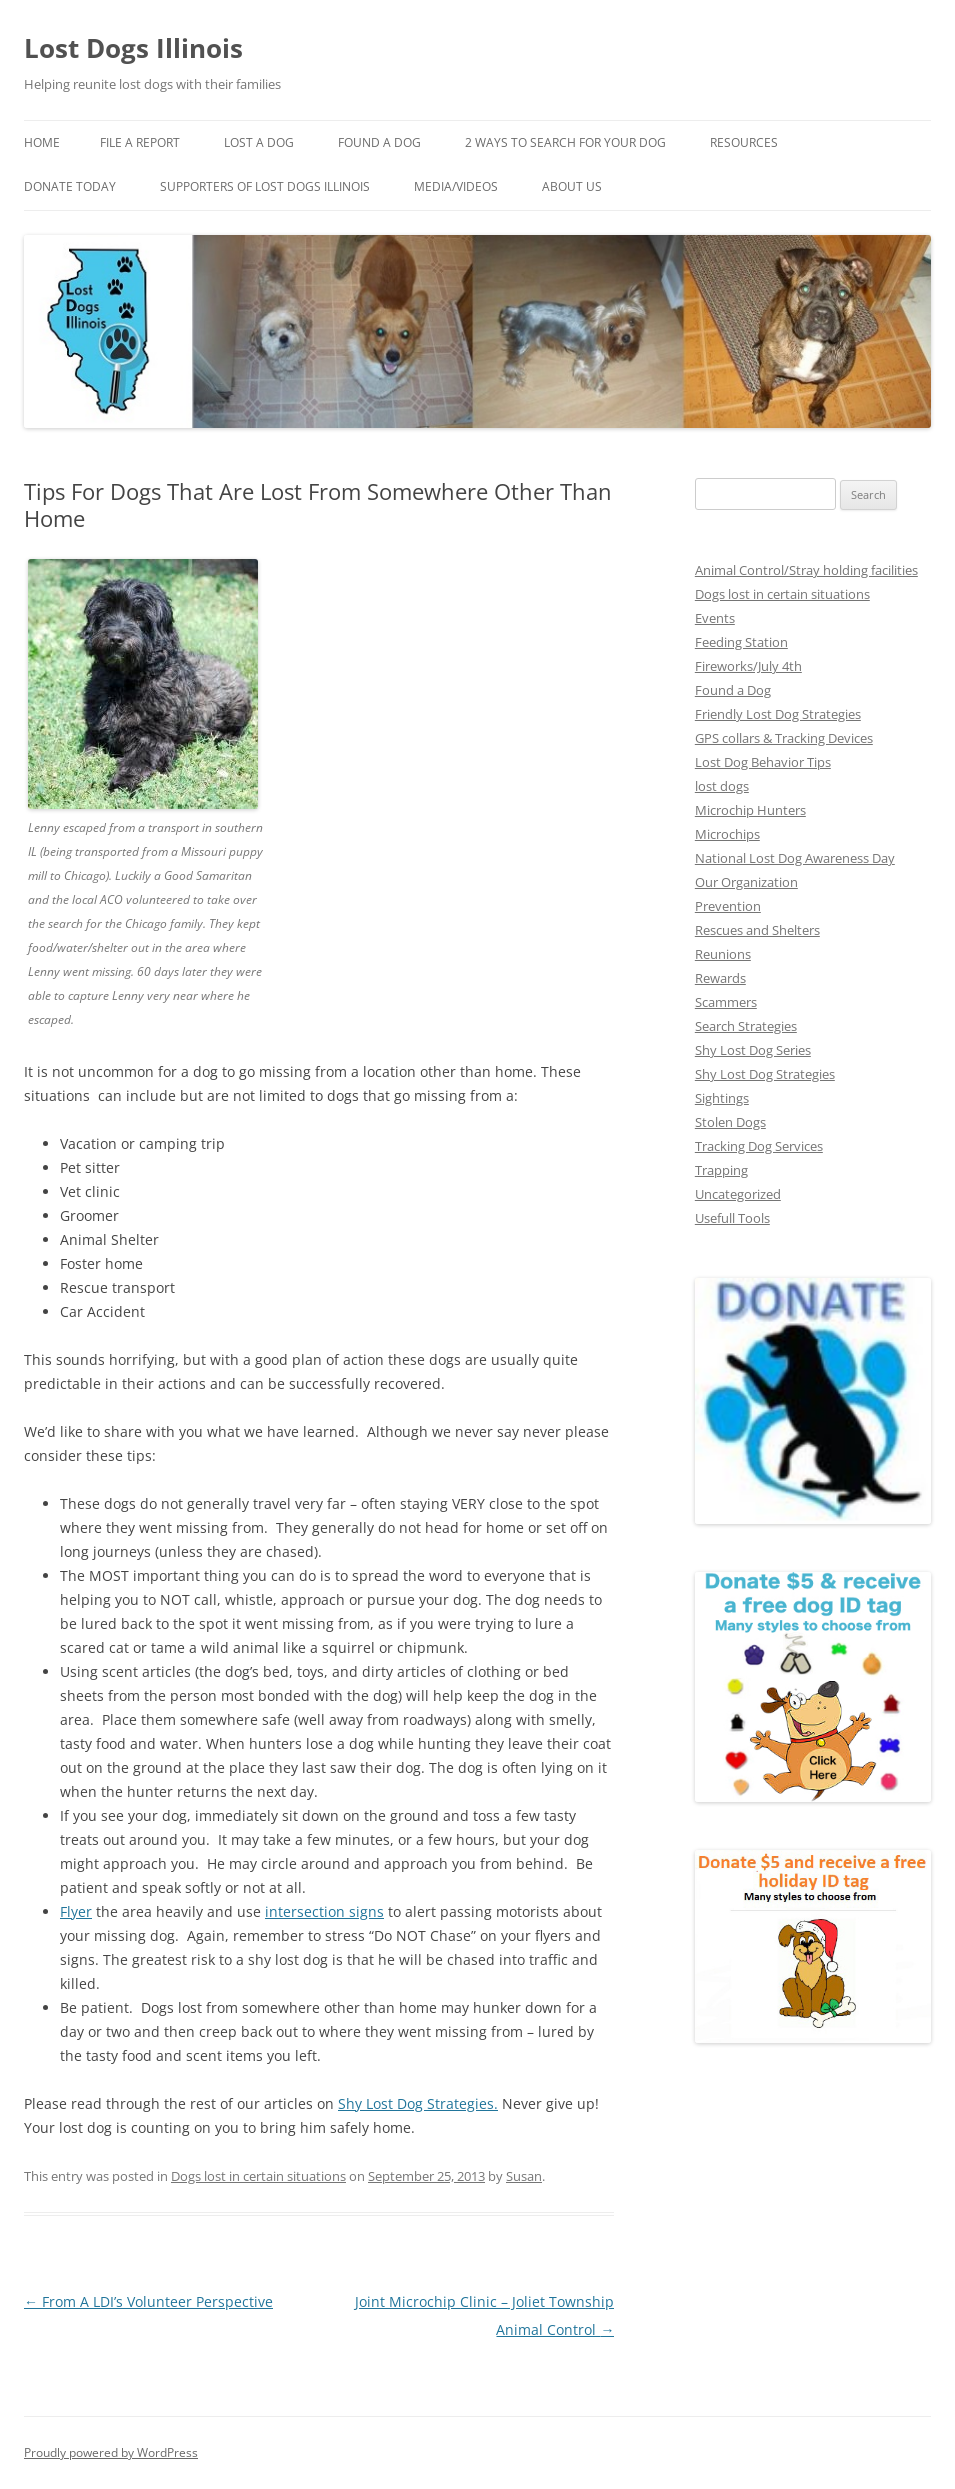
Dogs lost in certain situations (258, 2176)
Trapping (721, 1170)
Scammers (726, 1002)
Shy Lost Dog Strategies (416, 2103)
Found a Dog (733, 690)
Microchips (727, 834)
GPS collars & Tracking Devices (784, 738)
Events (715, 618)
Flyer (76, 1911)
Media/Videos (456, 186)
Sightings (722, 1098)
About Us (572, 186)
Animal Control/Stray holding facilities (806, 570)
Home (42, 142)
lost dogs (722, 786)
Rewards (720, 978)
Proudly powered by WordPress (111, 2452)
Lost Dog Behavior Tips (763, 762)
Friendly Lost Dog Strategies (778, 714)
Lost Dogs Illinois (133, 48)
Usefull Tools (732, 1218)
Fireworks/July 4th (748, 666)
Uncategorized (738, 1194)
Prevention (728, 906)
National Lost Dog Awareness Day (795, 858)
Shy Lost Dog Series (753, 1050)
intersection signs (324, 1911)
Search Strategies (746, 1026)
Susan (524, 2176)
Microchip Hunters (750, 810)
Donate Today (70, 186)
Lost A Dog (259, 142)
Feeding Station (741, 642)
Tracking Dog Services (759, 1146)
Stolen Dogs (730, 1122)
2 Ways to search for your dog (565, 142)
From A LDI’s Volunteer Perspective (148, 2301)
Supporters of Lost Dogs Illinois (265, 186)
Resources (744, 142)
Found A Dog (379, 142)
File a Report (140, 142)
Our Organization (746, 882)
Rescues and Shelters (757, 930)
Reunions (723, 954)
